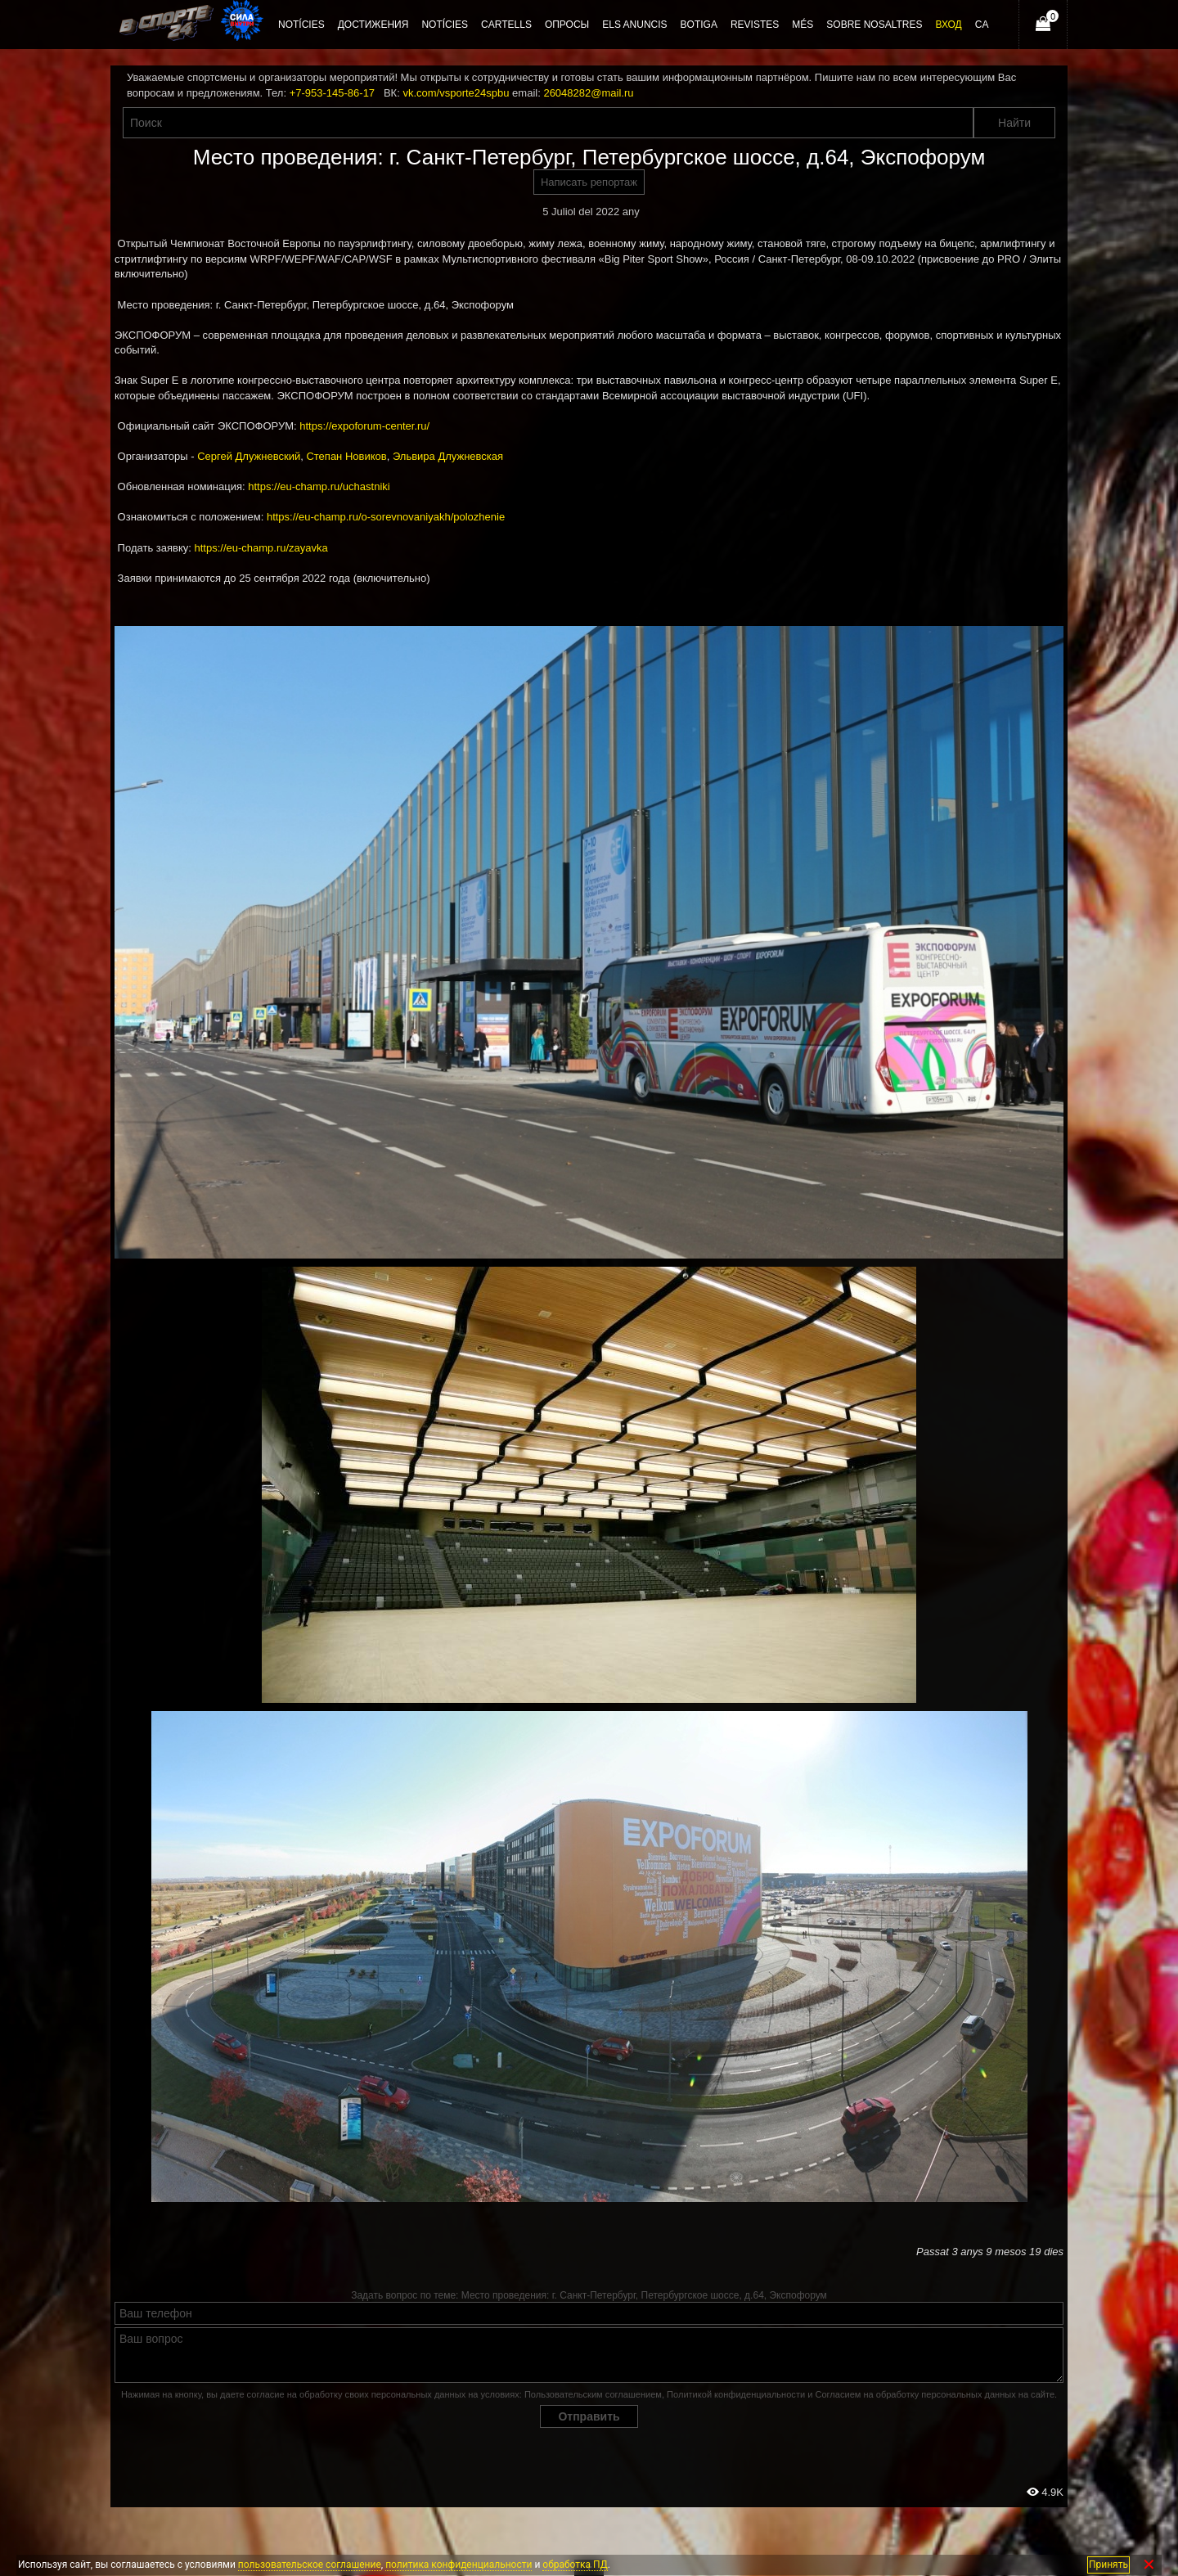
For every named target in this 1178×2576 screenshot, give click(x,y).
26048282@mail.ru (588, 93)
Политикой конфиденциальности (736, 2394)
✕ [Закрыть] (1149, 2565)
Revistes (755, 24)
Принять (1108, 2564)
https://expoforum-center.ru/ (364, 426)
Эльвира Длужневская (448, 456)
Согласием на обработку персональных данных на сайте (934, 2394)
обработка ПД (574, 2564)
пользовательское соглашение (309, 2564)
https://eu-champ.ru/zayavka (260, 548)
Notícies (444, 24)
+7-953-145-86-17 (332, 93)
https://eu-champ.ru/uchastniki (318, 486)
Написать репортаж (589, 182)
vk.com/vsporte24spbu (455, 93)
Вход (948, 24)
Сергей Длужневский (248, 456)
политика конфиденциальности (458, 2564)
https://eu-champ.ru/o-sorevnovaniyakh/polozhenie (386, 517)
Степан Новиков (346, 456)
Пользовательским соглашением (593, 2394)
